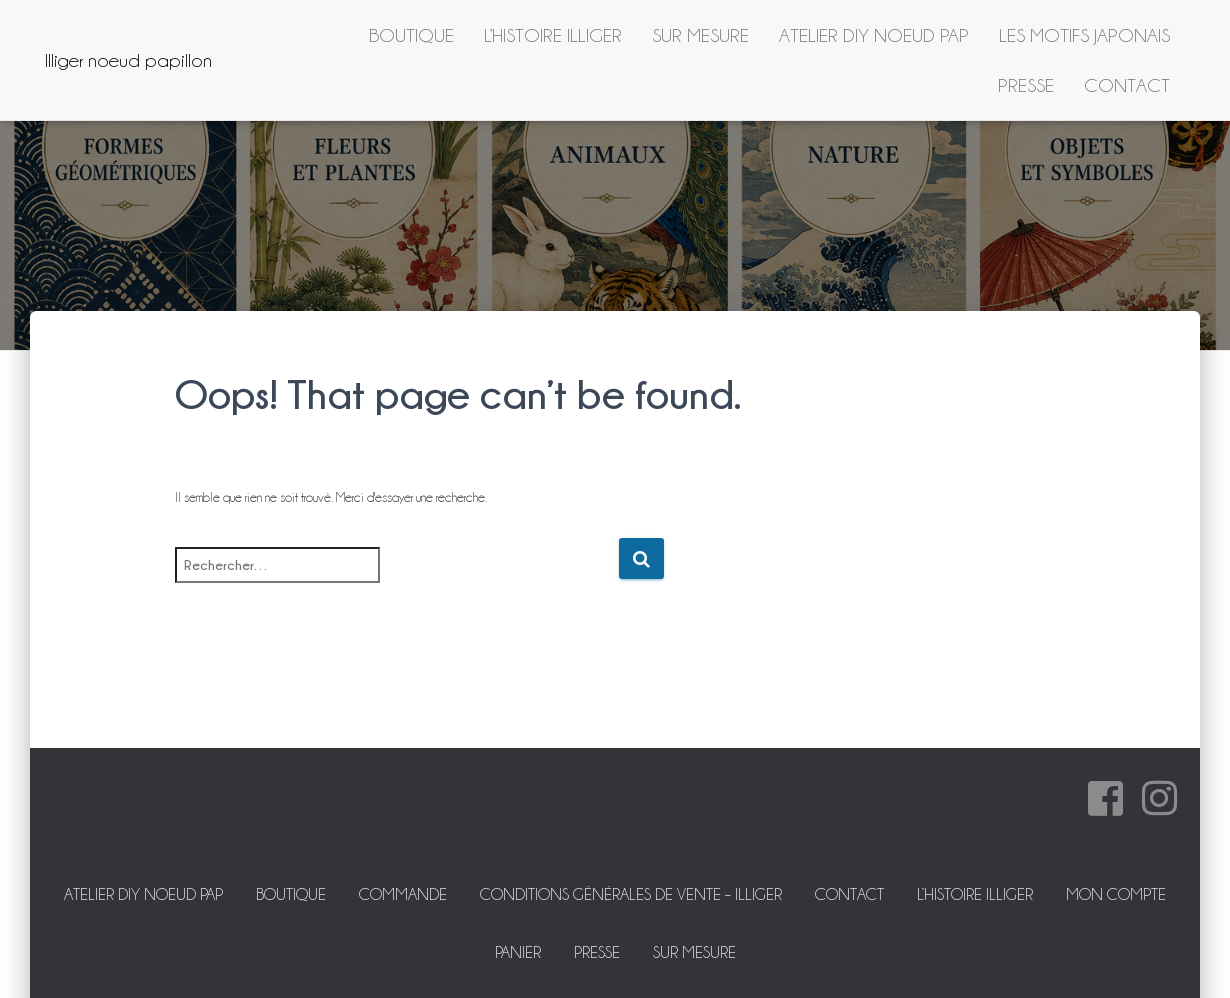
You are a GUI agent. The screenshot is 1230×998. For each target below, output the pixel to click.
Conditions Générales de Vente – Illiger (631, 894)
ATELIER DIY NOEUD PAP (874, 35)
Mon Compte (1116, 894)
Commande (403, 894)
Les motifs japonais (1084, 35)
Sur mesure (700, 35)
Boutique (411, 35)
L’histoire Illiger (553, 35)
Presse (1026, 85)
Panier (518, 952)
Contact (1127, 85)
